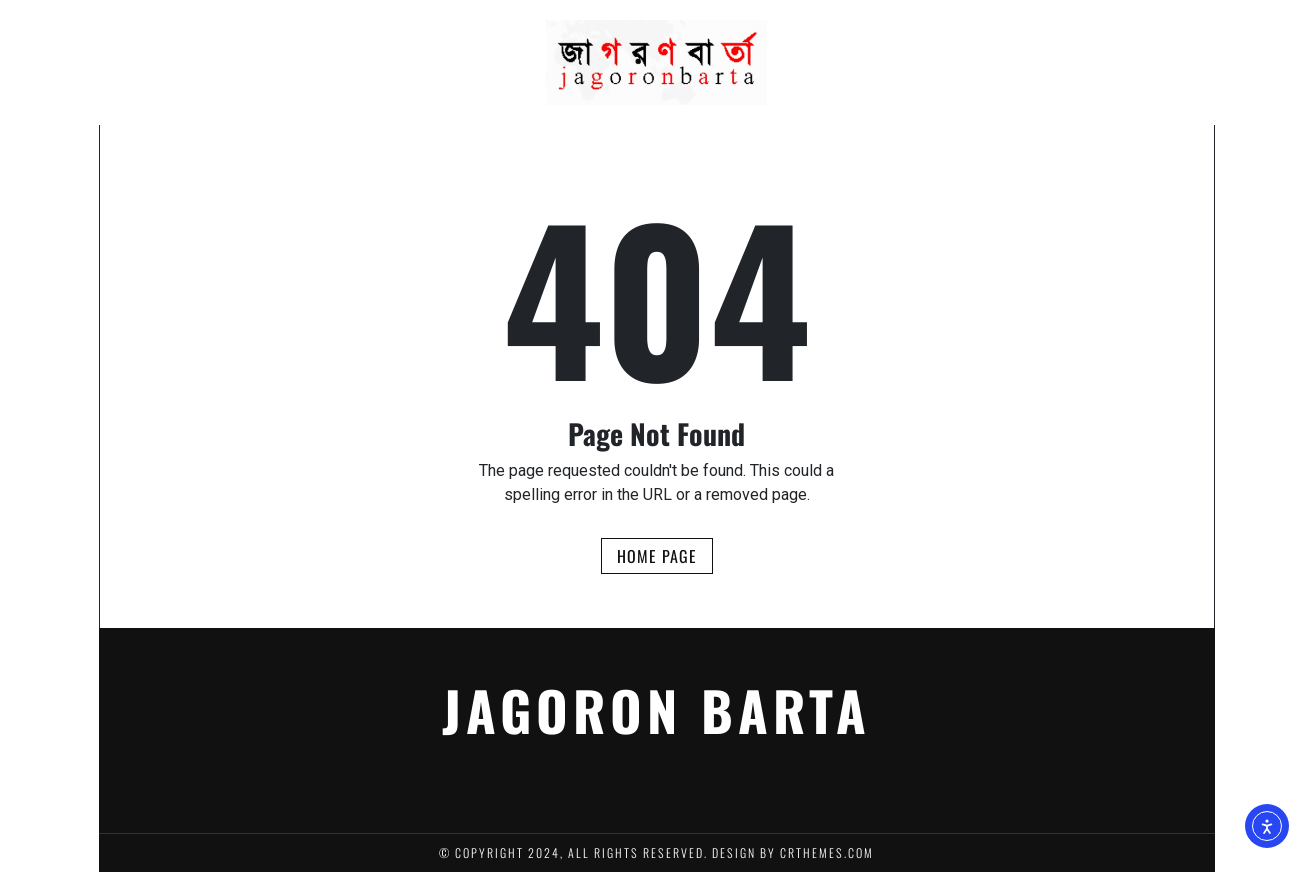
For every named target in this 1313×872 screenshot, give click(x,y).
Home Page (657, 556)
